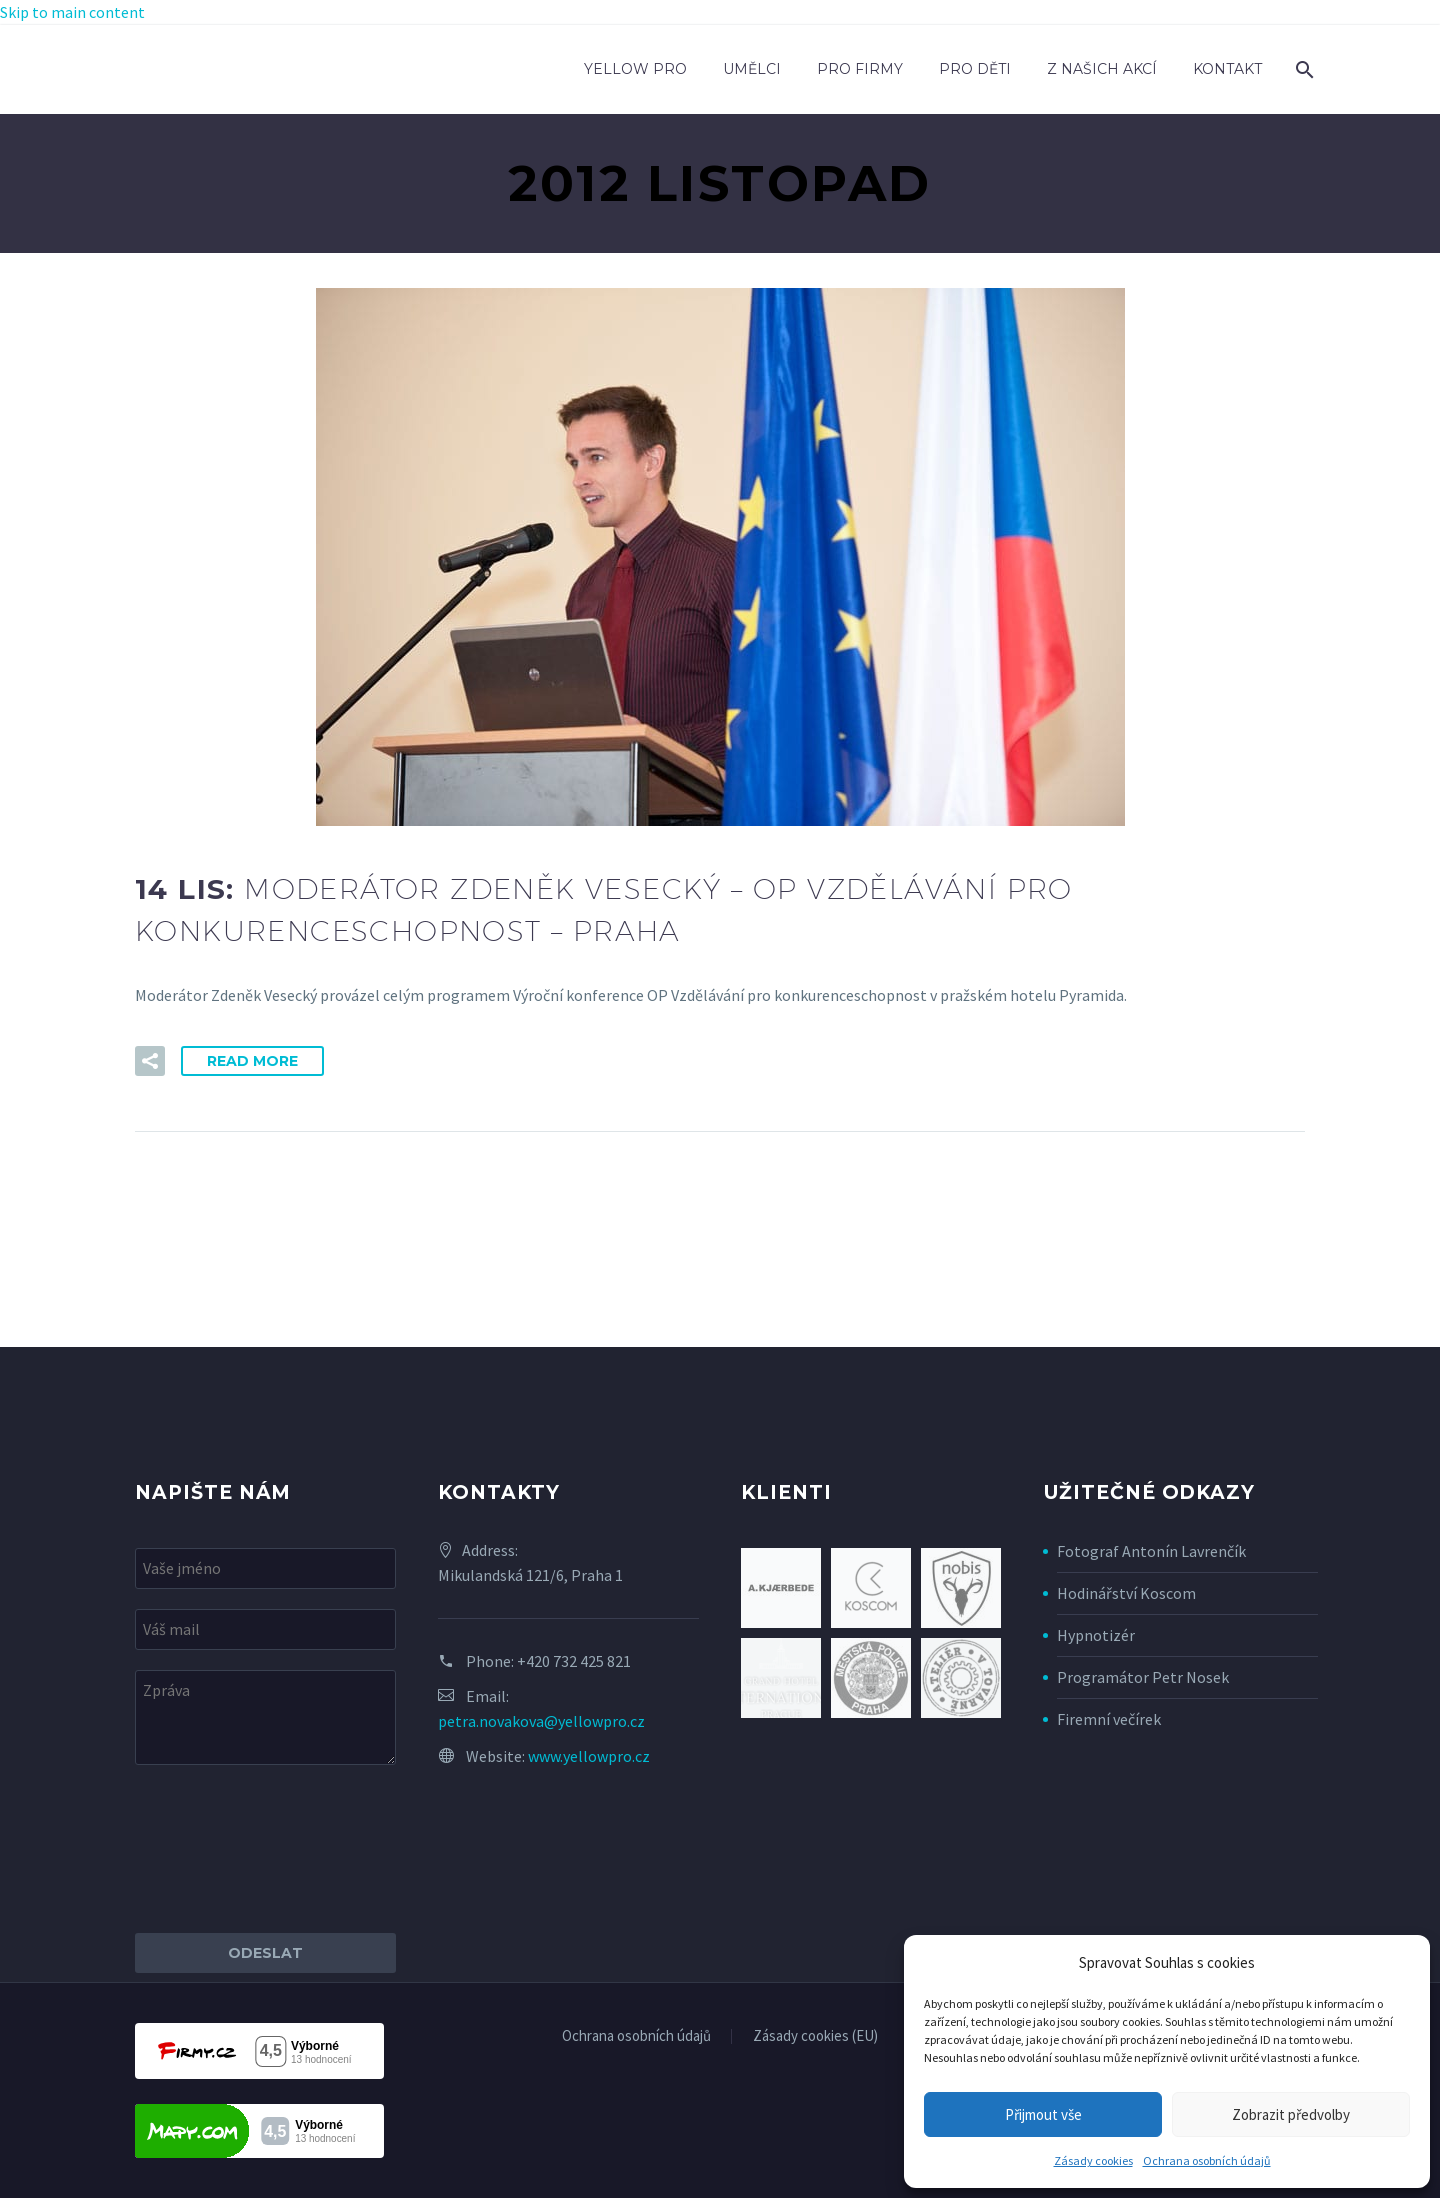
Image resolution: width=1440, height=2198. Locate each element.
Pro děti (975, 69)
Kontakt (1227, 69)
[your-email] (265, 1629)
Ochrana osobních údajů (1207, 2160)
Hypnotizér (1096, 1635)
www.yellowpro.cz (589, 1756)
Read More (252, 1061)
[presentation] (287, 1849)
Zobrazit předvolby (1291, 2114)
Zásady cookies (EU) (815, 2036)
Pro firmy (860, 69)
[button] (150, 1061)
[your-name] (265, 1568)
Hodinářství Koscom (1126, 1593)
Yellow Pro (635, 69)
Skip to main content (72, 12)
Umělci (752, 69)
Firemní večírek (1109, 1719)
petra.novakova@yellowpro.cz (541, 1721)
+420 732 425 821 (574, 1661)
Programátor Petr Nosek (1143, 1677)
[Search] (1302, 69)
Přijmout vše (1043, 2114)
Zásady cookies (1093, 2160)
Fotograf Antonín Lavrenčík (1151, 1551)
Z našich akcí (1102, 69)
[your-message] (265, 1717)
